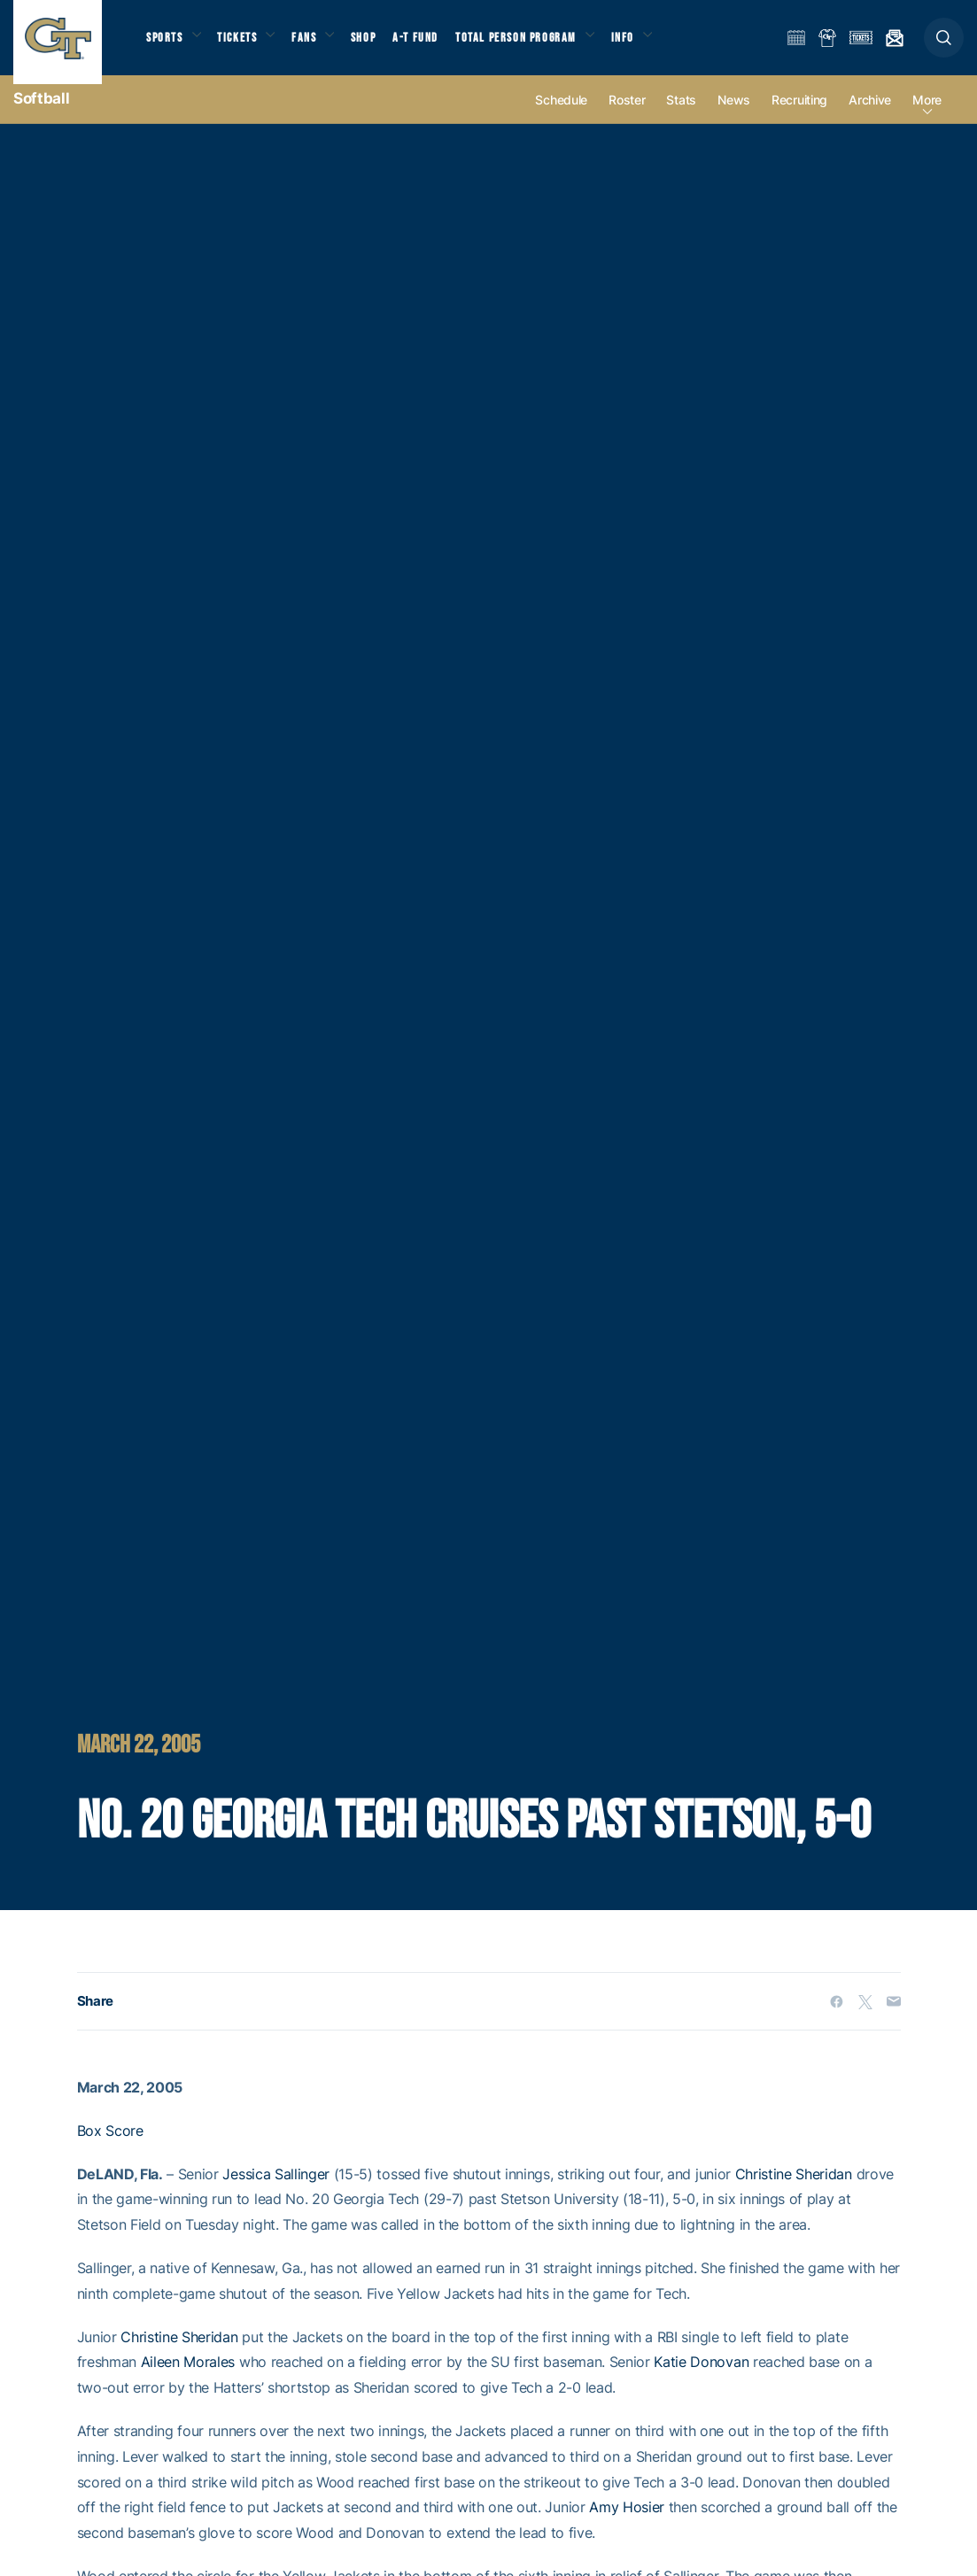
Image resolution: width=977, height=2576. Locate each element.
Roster (627, 116)
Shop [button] (381, 44)
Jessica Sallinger (276, 2190)
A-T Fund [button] (435, 44)
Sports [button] (166, 44)
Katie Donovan (701, 2378)
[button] (944, 46)
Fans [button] (317, 44)
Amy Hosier (626, 2524)
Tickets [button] (245, 44)
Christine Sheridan (793, 2190)
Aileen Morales (188, 2378)
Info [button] (648, 44)
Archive (870, 116)
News (733, 116)
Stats (681, 116)
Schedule (561, 116)
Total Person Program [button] (536, 44)
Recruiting (799, 116)
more (927, 116)
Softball (41, 115)
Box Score (110, 2146)
